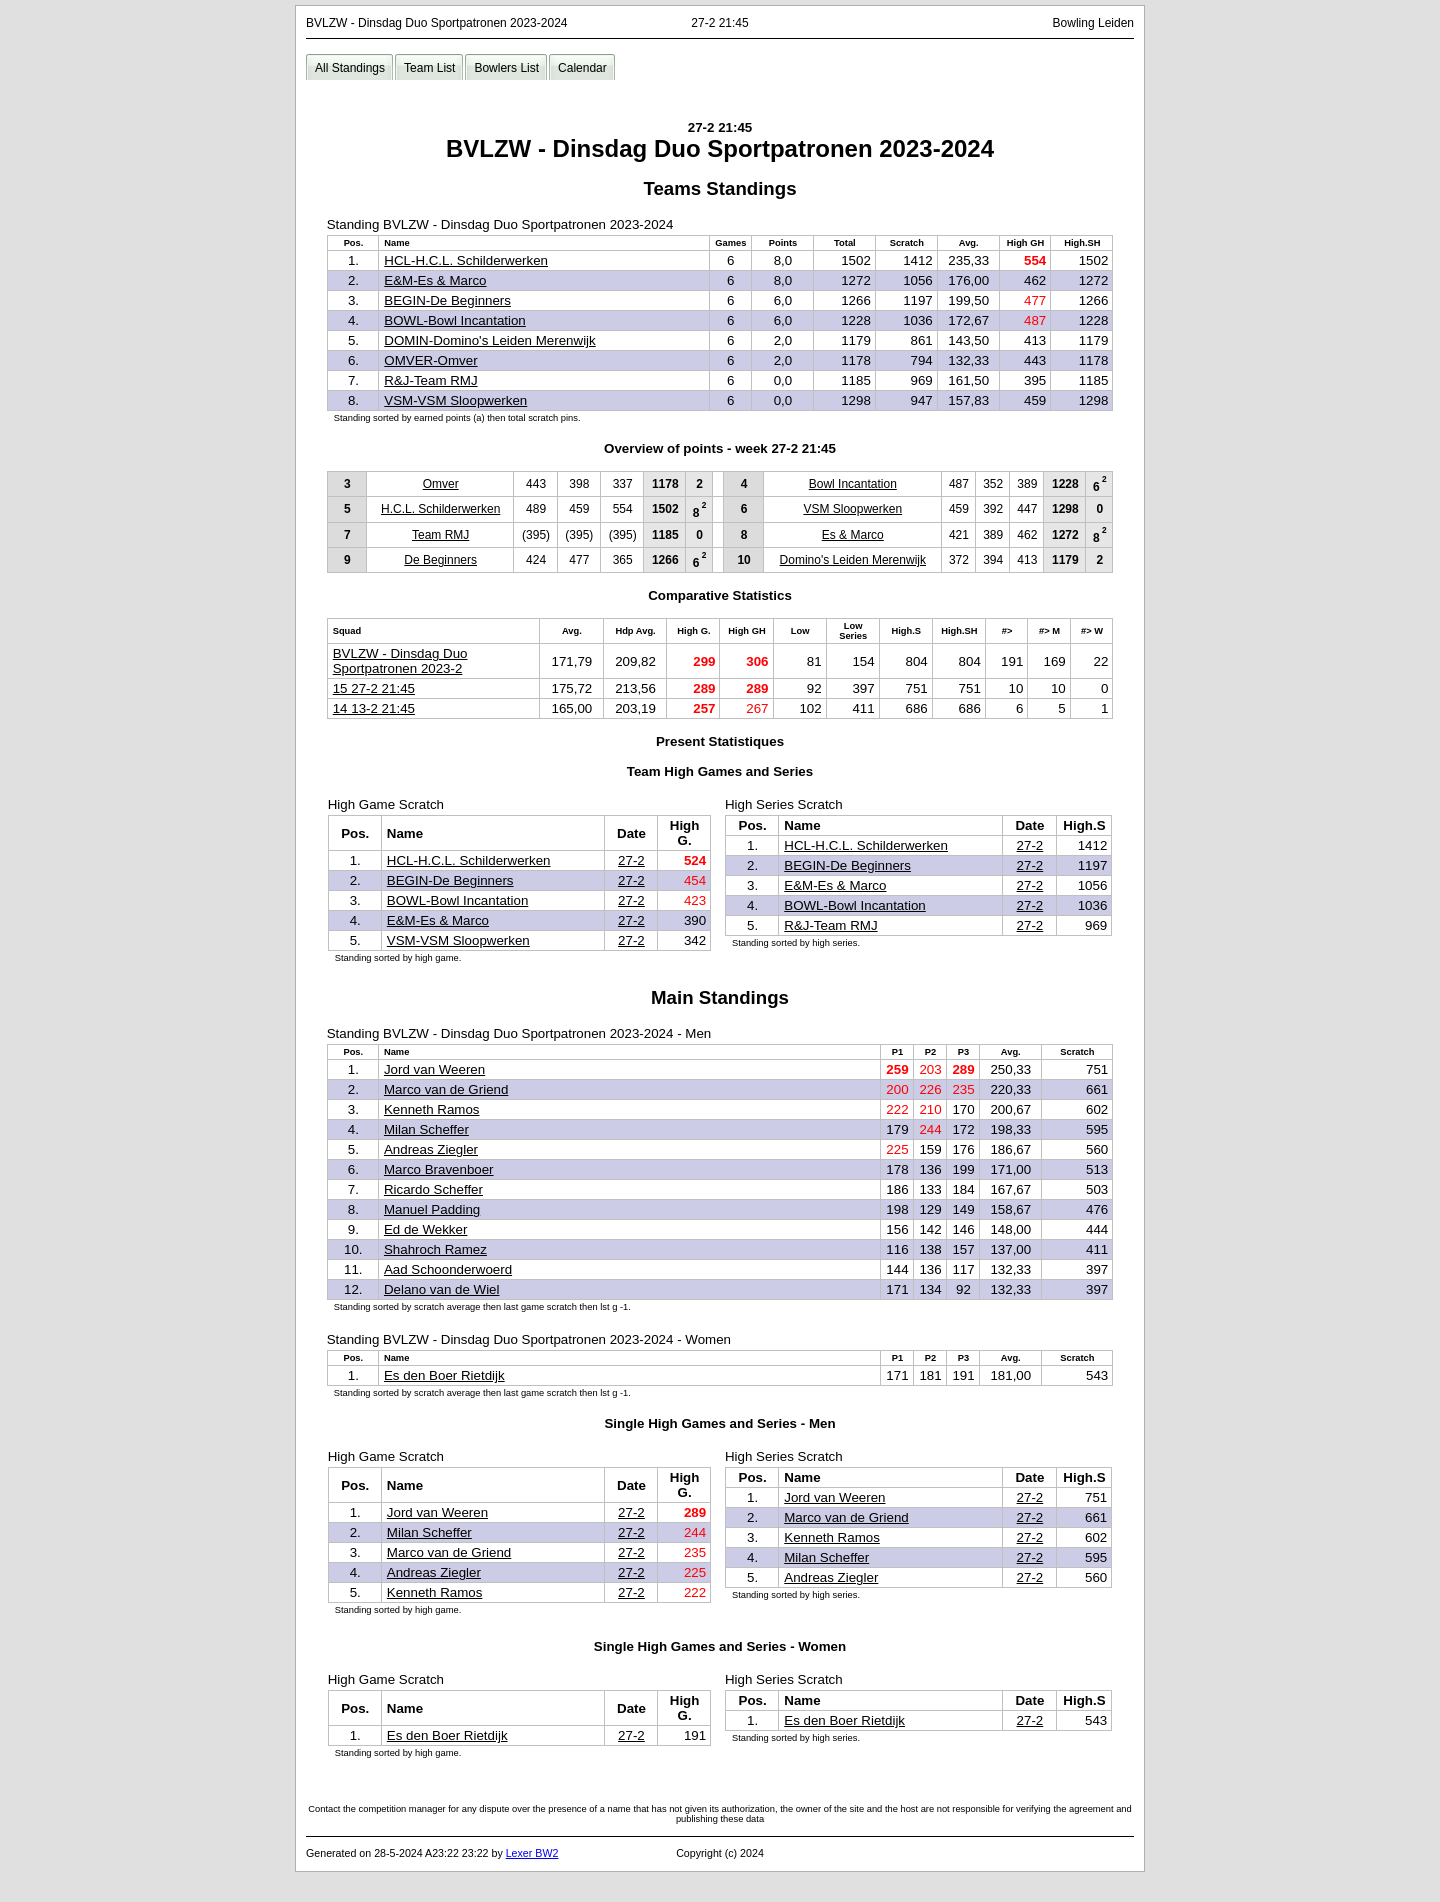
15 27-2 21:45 (374, 688)
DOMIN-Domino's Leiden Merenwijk (489, 340)
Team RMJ (440, 535)
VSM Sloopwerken (852, 509)
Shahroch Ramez (435, 1249)
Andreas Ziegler (431, 1149)
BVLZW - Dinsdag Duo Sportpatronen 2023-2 (400, 661)
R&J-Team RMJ (430, 380)
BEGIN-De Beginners (447, 300)
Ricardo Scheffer (433, 1189)
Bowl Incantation (853, 484)
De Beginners (440, 560)
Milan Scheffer (426, 1129)
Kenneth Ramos (432, 1109)
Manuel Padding (432, 1209)
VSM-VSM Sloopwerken (455, 400)
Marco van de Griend (446, 1089)
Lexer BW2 (532, 1853)
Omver (441, 484)
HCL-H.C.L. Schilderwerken (466, 260)
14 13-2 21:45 (374, 708)
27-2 (631, 860)
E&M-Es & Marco (435, 280)
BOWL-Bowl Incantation (455, 320)
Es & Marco (853, 535)
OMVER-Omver (430, 360)
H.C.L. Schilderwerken (440, 509)
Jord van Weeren (434, 1069)
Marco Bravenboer (439, 1169)
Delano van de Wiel (442, 1289)
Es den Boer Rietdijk (444, 1375)
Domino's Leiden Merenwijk (853, 560)
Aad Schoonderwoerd (448, 1269)
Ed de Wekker (425, 1229)
